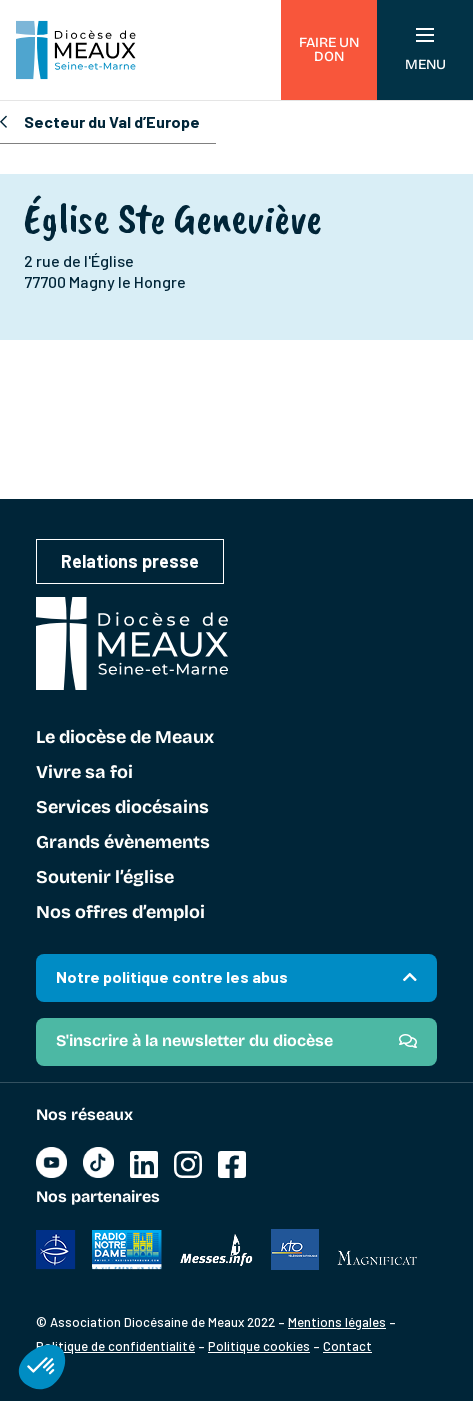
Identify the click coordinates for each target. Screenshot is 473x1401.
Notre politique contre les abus (172, 976)
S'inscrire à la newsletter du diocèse (194, 1040)
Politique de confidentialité (115, 1346)
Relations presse (130, 561)
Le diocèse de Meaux (125, 738)
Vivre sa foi (84, 773)
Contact (347, 1346)
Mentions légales (337, 1322)
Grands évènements (123, 843)
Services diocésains (122, 808)
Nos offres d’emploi (120, 913)
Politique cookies (259, 1346)
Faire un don (329, 49)
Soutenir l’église (105, 878)
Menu (425, 50)
